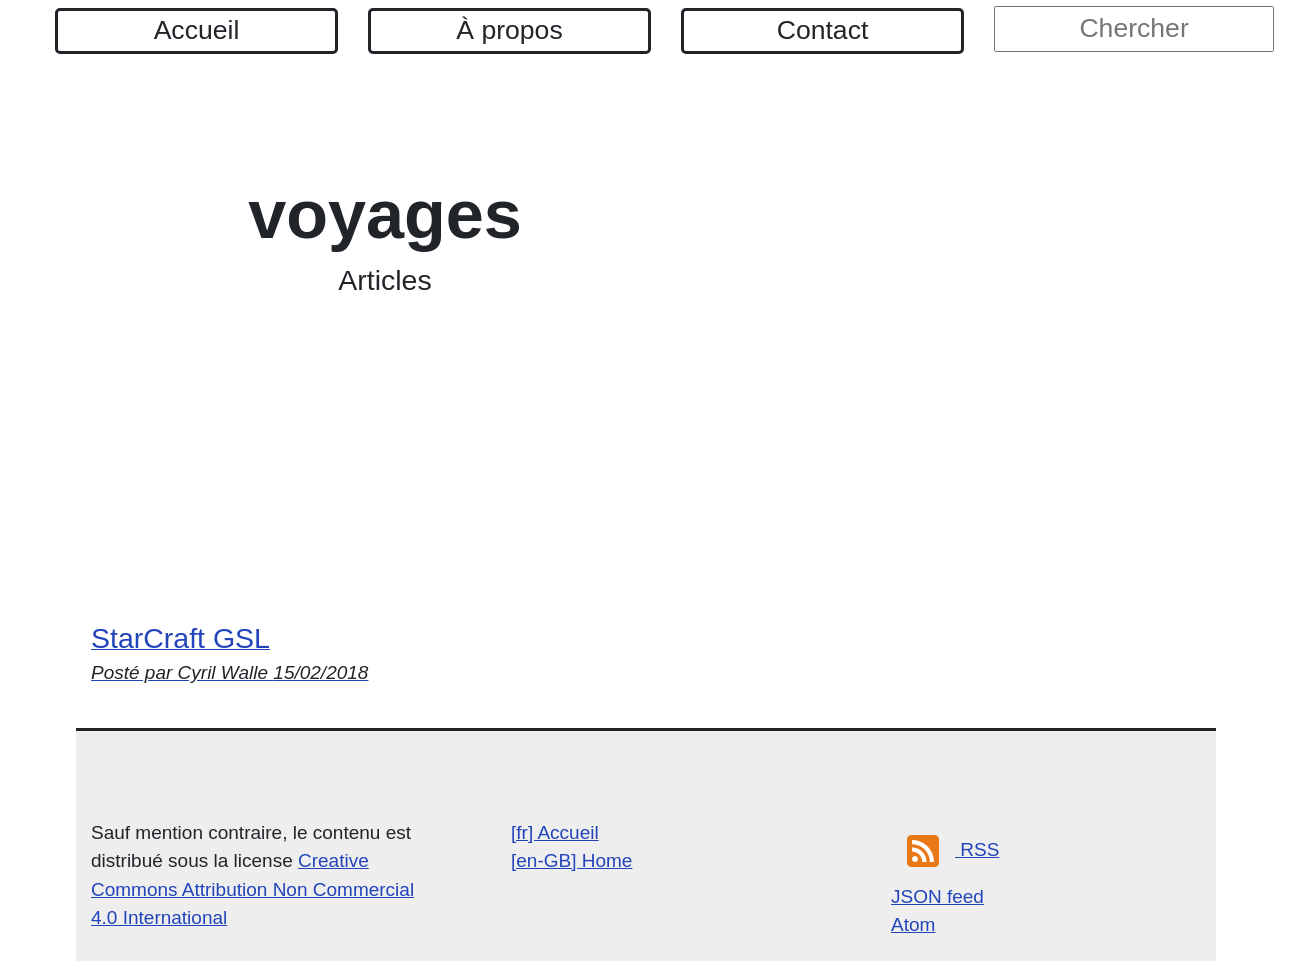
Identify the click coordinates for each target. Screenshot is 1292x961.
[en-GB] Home (571, 860)
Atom (913, 924)
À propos (509, 30)
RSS (953, 849)
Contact (823, 30)
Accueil (197, 30)
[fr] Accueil (555, 832)
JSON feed (937, 896)
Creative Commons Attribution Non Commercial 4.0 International (252, 889)
